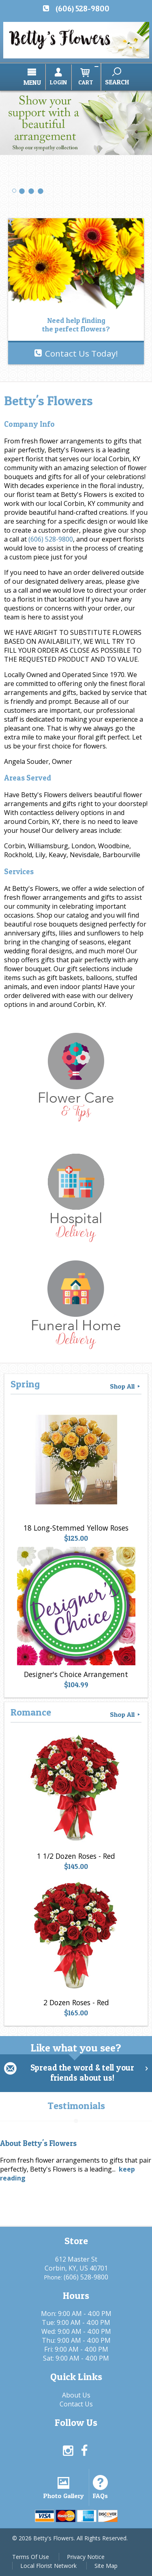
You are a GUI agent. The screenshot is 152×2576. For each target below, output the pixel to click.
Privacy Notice (86, 2557)
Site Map (106, 2566)
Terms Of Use (30, 2557)
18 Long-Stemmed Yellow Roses (76, 1528)
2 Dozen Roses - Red (76, 2002)
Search (117, 82)
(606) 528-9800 (82, 8)
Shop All (125, 1386)
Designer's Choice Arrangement (76, 1674)
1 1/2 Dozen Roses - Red (76, 1856)
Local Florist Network (48, 2566)
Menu (32, 82)
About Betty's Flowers (38, 2143)
